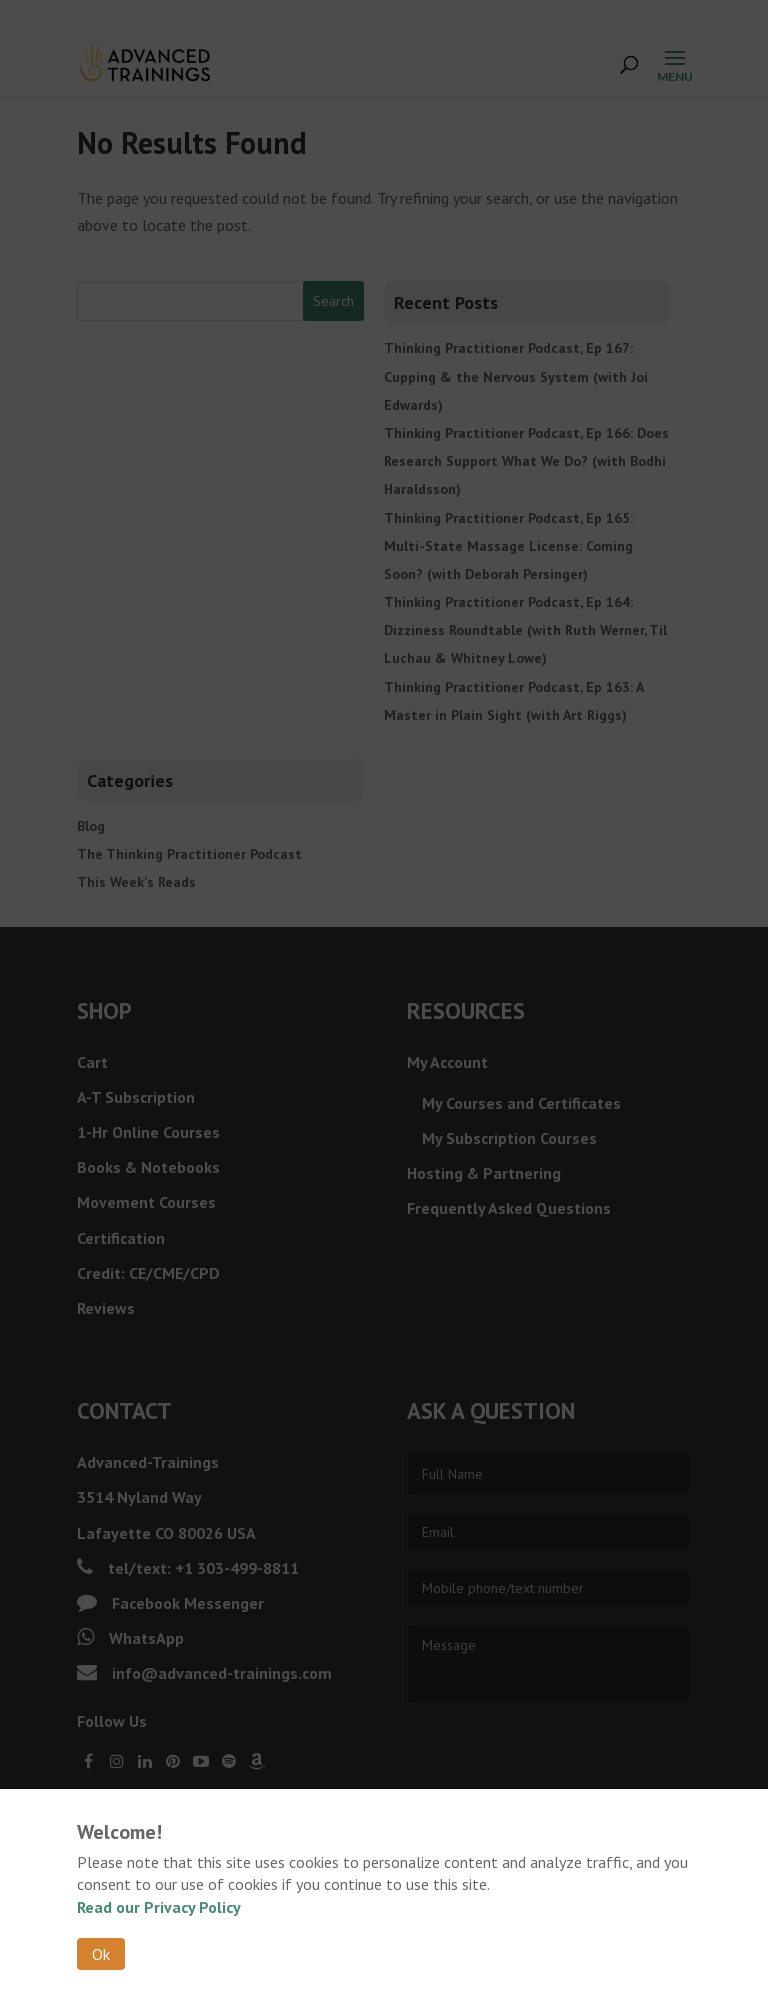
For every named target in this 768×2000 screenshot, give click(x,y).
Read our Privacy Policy (159, 1907)
